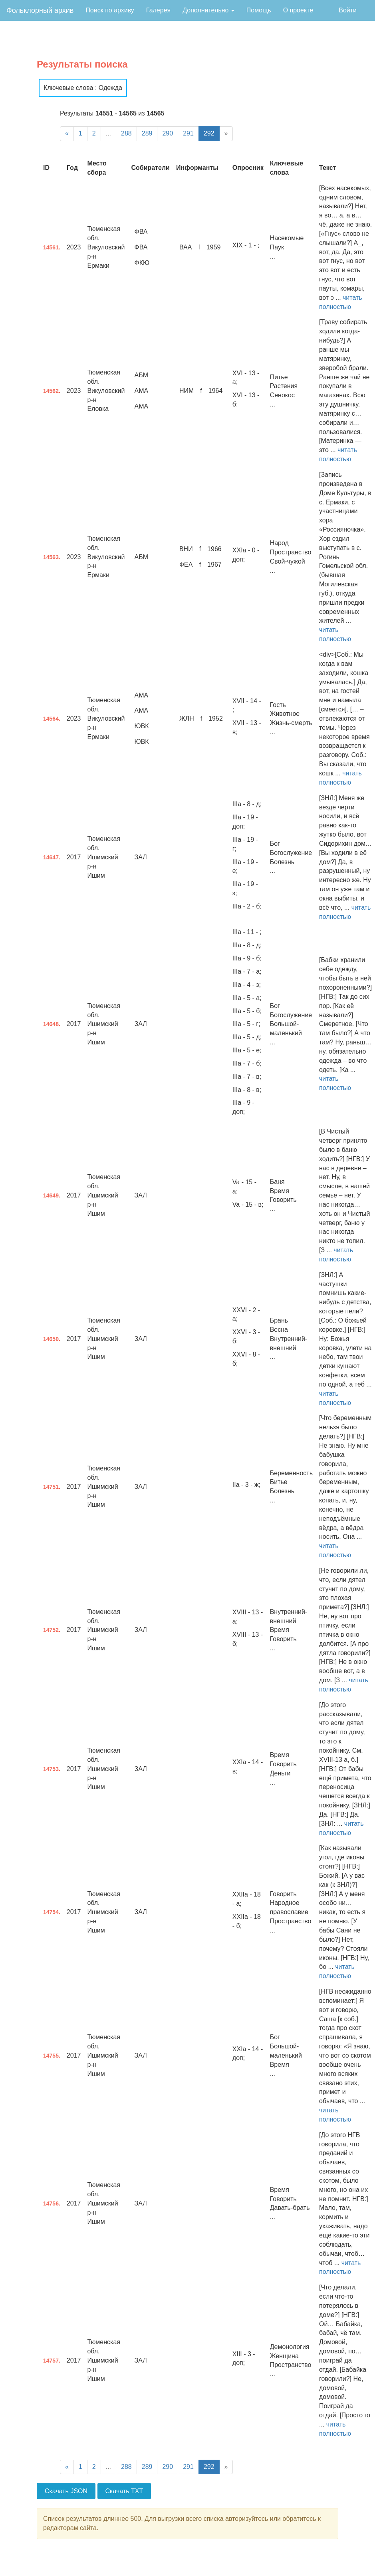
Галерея (158, 10)
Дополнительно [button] (208, 10)
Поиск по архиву (109, 10)
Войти (348, 10)
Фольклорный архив (39, 10)
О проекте (298, 10)
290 (167, 133)
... (108, 133)
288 (126, 133)
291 (188, 133)
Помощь (258, 10)
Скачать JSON (66, 2491)
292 (209, 133)
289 (147, 133)
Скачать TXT (124, 2491)
